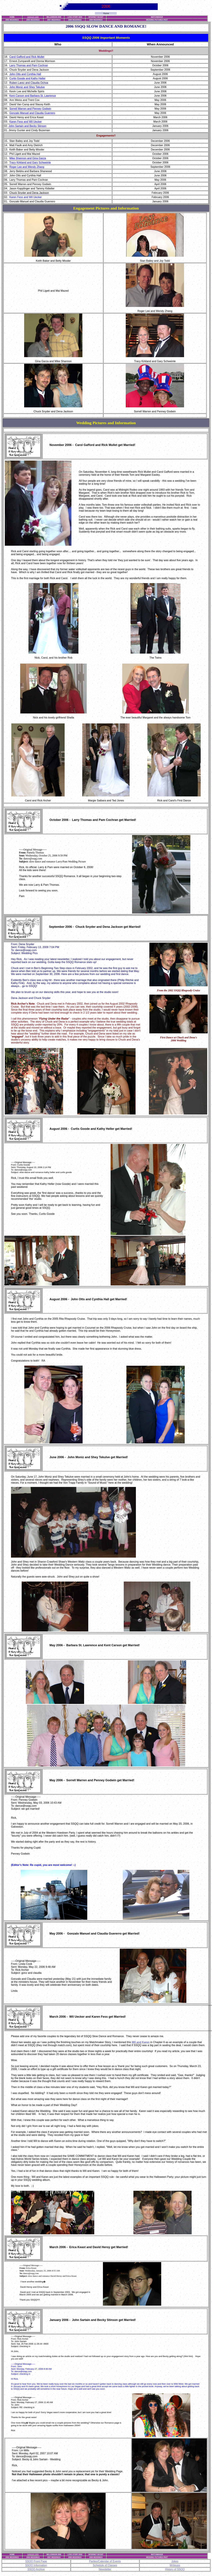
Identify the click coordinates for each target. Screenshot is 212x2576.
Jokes (174, 2561)
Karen (96, 2016)
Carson (116, 1645)
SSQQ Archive (36, 2569)
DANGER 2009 (33, 17)
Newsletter (105, 2569)
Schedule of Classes (105, 2565)
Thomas (86, 820)
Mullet (113, 445)
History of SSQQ (175, 2569)
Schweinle (170, 361)
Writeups (175, 2565)
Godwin (110, 1780)
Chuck (37, 411)
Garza (45, 361)
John (75, 2320)
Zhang (168, 311)
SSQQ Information (36, 2565)
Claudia (102, 1933)
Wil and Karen (141, 2042)
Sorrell (138, 411)
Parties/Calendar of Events (105, 2561)
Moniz (79, 1457)
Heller (110, 1128)
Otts (82, 1299)
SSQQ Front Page (36, 2561)
